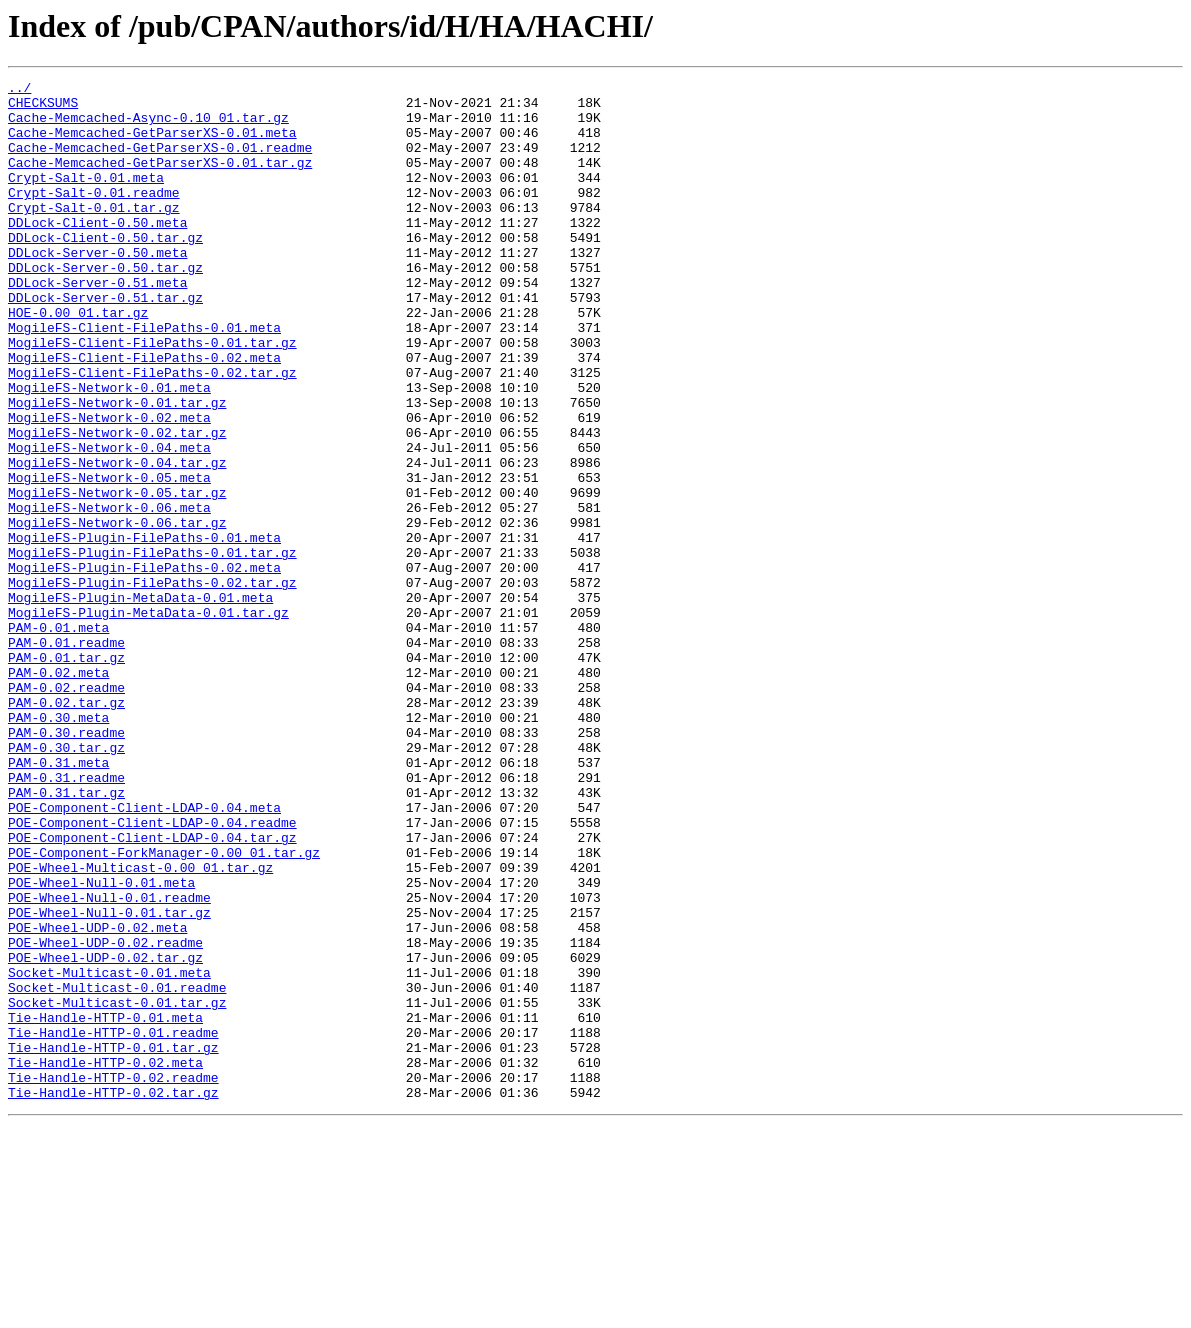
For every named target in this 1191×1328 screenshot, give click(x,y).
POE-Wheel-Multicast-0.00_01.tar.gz (140, 1026)
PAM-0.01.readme (66, 756)
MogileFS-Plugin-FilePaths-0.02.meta (144, 666)
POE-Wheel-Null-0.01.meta (101, 1044)
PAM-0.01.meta (58, 738)
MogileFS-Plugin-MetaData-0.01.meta (140, 702)
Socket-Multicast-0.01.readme (117, 1170)
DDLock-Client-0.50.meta (97, 252)
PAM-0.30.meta (58, 846)
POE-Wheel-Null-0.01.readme (109, 1062)
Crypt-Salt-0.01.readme (94, 216)
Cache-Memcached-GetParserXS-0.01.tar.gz (160, 180)
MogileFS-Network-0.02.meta (109, 486)
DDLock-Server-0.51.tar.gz (105, 342)
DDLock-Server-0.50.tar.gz (105, 306)
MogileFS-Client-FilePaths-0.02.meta (144, 414)
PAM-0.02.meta (58, 792)
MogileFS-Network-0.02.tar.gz (117, 504)
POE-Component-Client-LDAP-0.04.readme (152, 972)
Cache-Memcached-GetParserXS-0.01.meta (152, 144)
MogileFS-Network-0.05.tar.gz (117, 576)
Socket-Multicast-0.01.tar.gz (117, 1188)
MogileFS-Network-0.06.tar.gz (117, 612)
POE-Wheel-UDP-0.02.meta (97, 1098)
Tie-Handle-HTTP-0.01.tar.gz (113, 1242)
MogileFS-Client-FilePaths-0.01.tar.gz (152, 396)
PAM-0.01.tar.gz (66, 774)
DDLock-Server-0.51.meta (97, 324)
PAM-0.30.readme (66, 864)
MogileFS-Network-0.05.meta (109, 558)
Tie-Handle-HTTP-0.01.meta (105, 1206)
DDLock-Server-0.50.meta (97, 288)
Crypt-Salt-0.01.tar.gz (94, 234)
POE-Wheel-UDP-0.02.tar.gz (105, 1134)
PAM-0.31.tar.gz (66, 936)
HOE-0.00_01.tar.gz (78, 360)
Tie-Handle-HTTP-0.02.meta (105, 1260)
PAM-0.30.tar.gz (66, 882)
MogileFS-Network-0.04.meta (109, 522)
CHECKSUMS (43, 108)
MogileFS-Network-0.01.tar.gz (117, 468)
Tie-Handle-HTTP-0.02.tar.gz (113, 1296)
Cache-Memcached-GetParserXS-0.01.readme (160, 162)
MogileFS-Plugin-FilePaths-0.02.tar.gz (152, 684)
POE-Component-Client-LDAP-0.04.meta (144, 954)
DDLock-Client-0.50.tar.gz (105, 270)
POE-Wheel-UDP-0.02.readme (105, 1116)
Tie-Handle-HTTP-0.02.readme (113, 1278)
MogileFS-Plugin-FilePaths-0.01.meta (144, 630)
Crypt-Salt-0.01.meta (86, 198)
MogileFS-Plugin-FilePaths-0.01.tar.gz (152, 648)
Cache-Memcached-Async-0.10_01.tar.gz (148, 126)
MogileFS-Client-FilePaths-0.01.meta (144, 378)
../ (19, 90)
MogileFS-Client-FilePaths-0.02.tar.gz (152, 432)
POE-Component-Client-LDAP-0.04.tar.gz (152, 990)
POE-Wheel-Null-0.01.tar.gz (109, 1080)
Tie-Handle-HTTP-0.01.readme (113, 1224)
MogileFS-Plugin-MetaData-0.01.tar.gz (148, 720)
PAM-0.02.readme (66, 810)
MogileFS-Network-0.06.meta (109, 594)
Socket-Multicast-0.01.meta (109, 1152)
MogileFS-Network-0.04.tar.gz (117, 540)
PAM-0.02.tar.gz (66, 828)
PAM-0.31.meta (58, 900)
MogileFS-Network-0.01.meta (109, 450)
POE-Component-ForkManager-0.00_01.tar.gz (164, 1008)
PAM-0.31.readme (66, 918)
